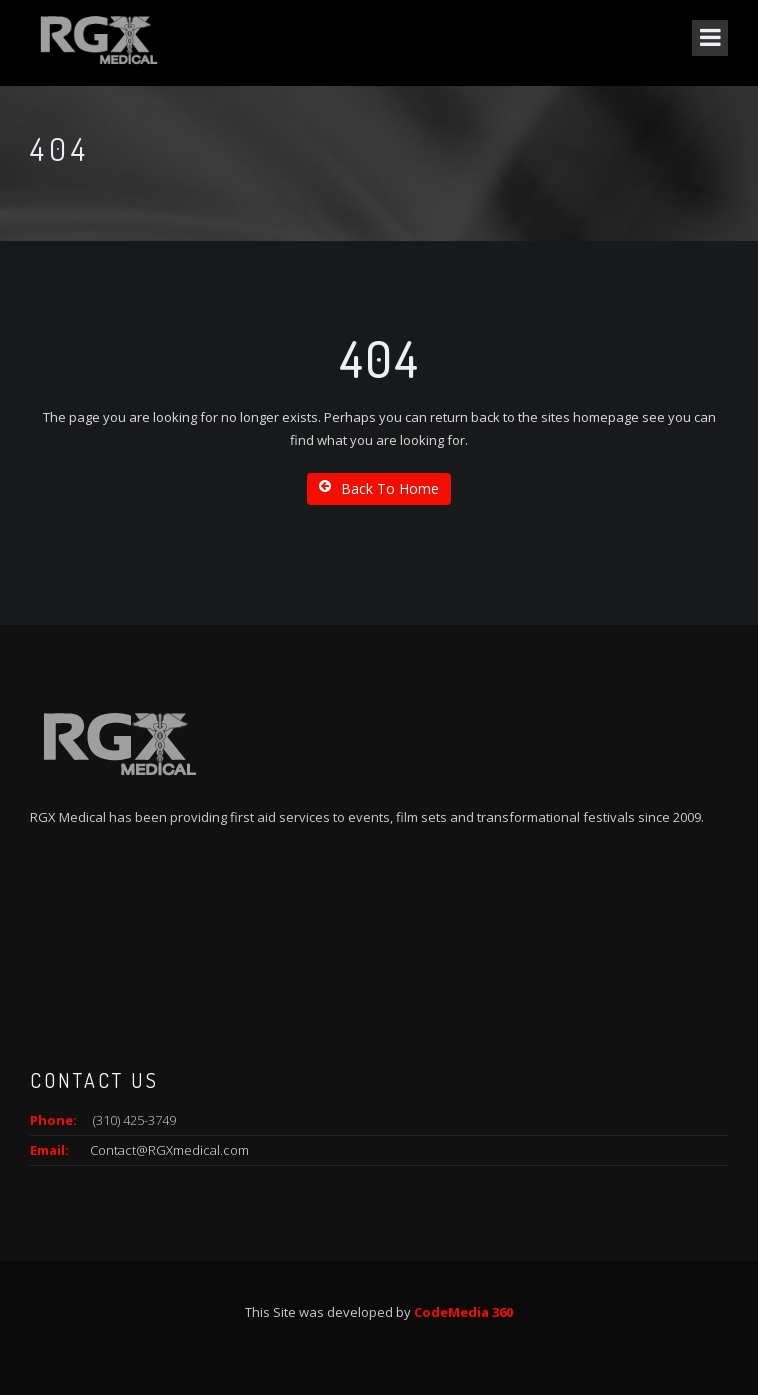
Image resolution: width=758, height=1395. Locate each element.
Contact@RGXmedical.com (169, 1150)
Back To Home (379, 488)
